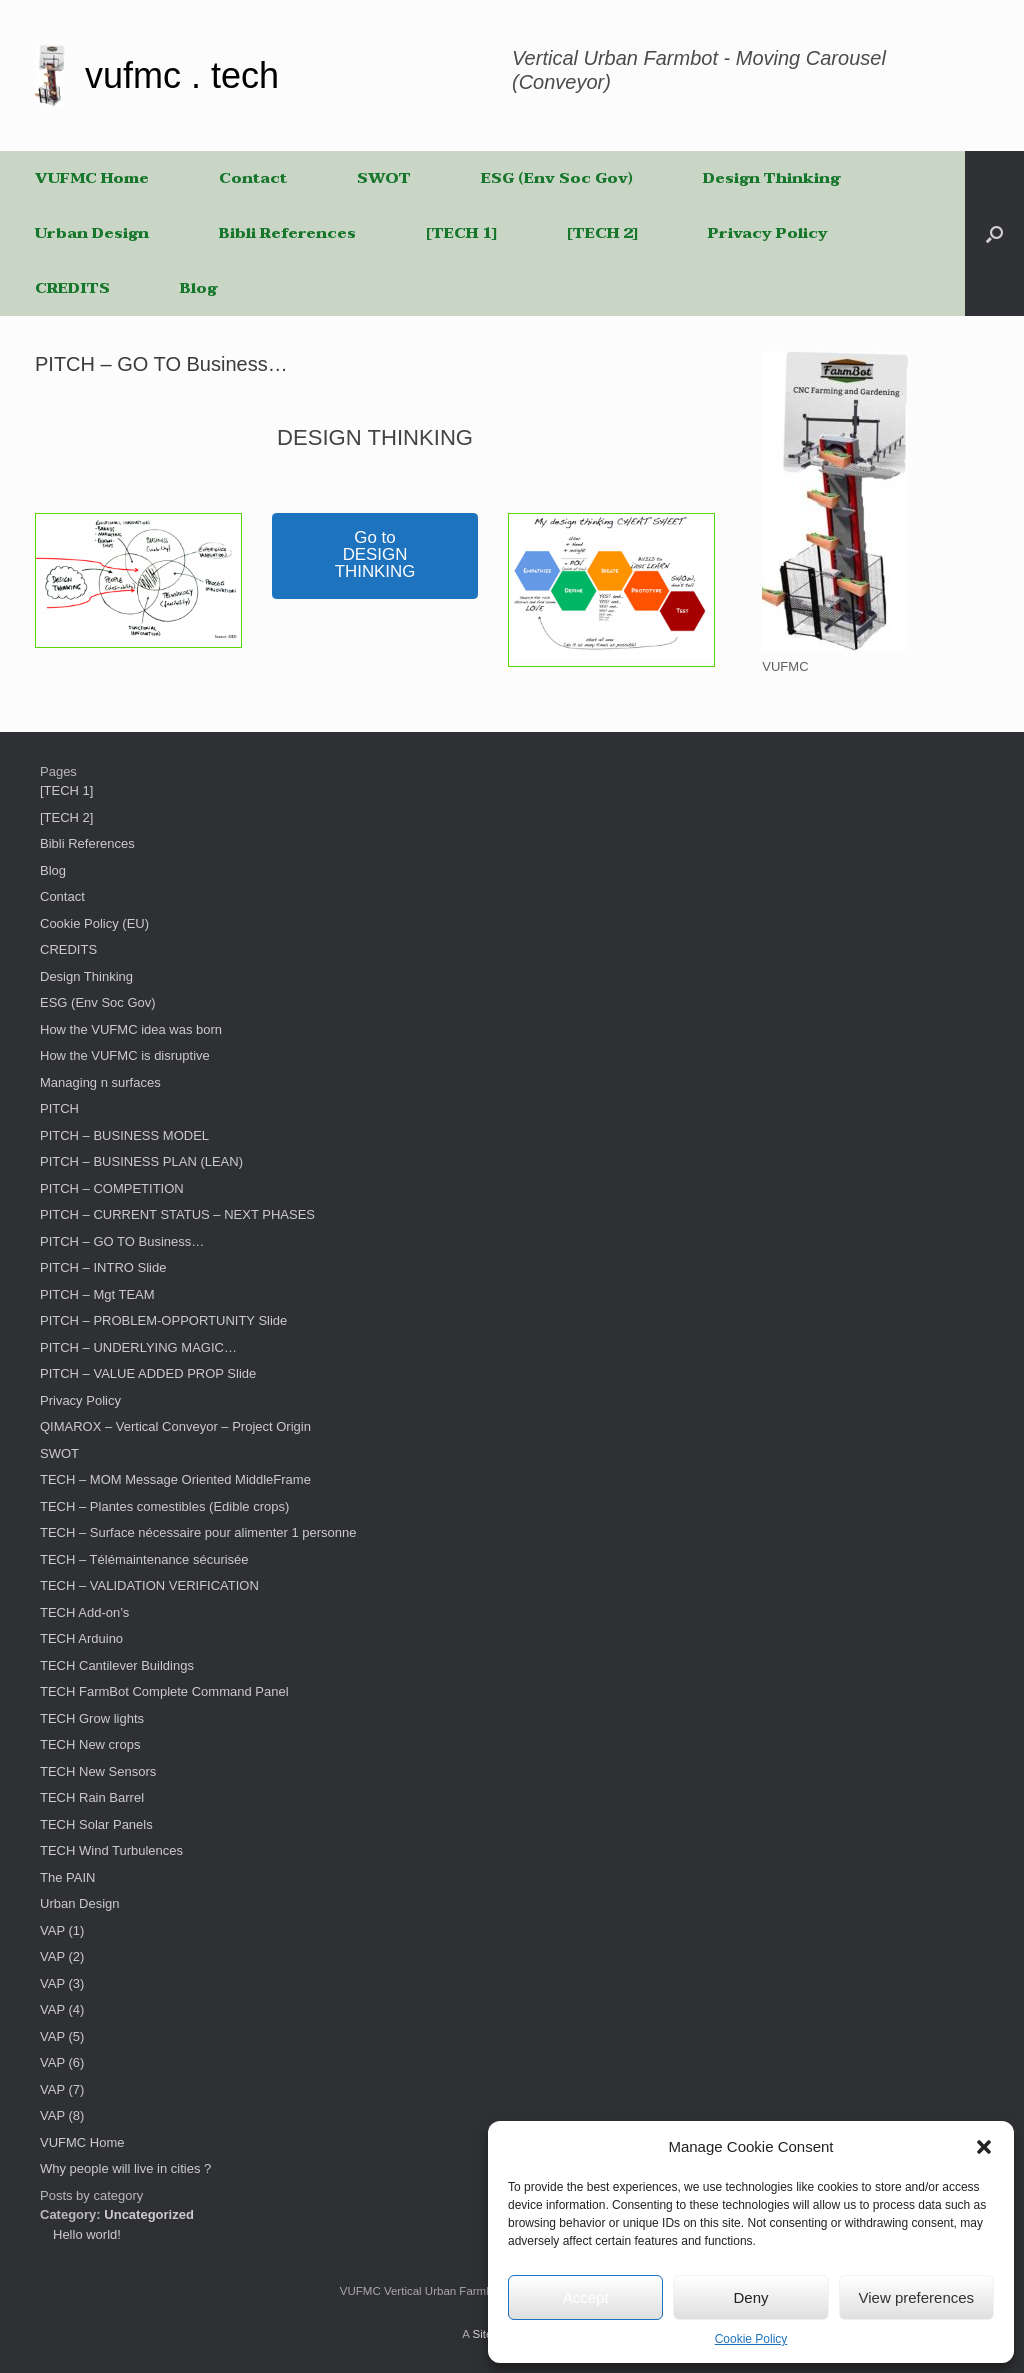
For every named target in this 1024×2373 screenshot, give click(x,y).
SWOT (384, 178)
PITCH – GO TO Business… (122, 1241)
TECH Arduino (81, 1638)
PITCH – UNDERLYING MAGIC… (138, 1347)
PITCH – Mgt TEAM (97, 1294)
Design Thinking (771, 178)
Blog (198, 288)
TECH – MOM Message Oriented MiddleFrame (175, 1479)
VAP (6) (62, 2062)
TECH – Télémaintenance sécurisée (144, 1559)
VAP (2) (62, 1956)
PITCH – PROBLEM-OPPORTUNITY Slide (163, 1320)
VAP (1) (62, 1930)
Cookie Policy (751, 2339)
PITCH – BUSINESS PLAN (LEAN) (141, 1161)
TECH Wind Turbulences (111, 1850)
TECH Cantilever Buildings (117, 1665)
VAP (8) (62, 2115)
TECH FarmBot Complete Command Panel (164, 1691)
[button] (984, 2147)
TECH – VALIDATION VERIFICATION (149, 1585)
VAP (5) (62, 2036)
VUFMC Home (92, 178)
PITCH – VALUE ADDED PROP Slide (148, 1373)
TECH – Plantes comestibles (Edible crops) (164, 1506)
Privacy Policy (768, 233)
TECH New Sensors (98, 1771)
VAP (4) (62, 2009)
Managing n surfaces (100, 1082)
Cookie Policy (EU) (94, 923)
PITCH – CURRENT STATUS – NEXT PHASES (177, 1214)
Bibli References (287, 233)
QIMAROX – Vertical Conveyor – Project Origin (175, 1426)
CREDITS (72, 288)
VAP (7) (62, 2089)
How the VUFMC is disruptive (125, 1055)
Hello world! (87, 2234)
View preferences (917, 2297)
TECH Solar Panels (96, 1824)
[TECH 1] (461, 233)
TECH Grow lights (92, 1718)
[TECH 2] (602, 233)
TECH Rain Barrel (92, 1797)
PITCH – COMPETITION (112, 1188)
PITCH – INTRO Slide (103, 1267)
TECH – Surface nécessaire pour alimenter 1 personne (198, 1532)
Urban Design (92, 233)
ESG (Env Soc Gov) (557, 178)
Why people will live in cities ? (125, 2168)
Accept (586, 2297)
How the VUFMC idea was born (131, 1029)
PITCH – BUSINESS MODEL (124, 1135)
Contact (253, 178)
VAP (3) (62, 1983)
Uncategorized (149, 2214)
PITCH (59, 1108)
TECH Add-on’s (84, 1612)
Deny (750, 2297)
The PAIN (67, 1877)
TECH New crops (90, 1744)
